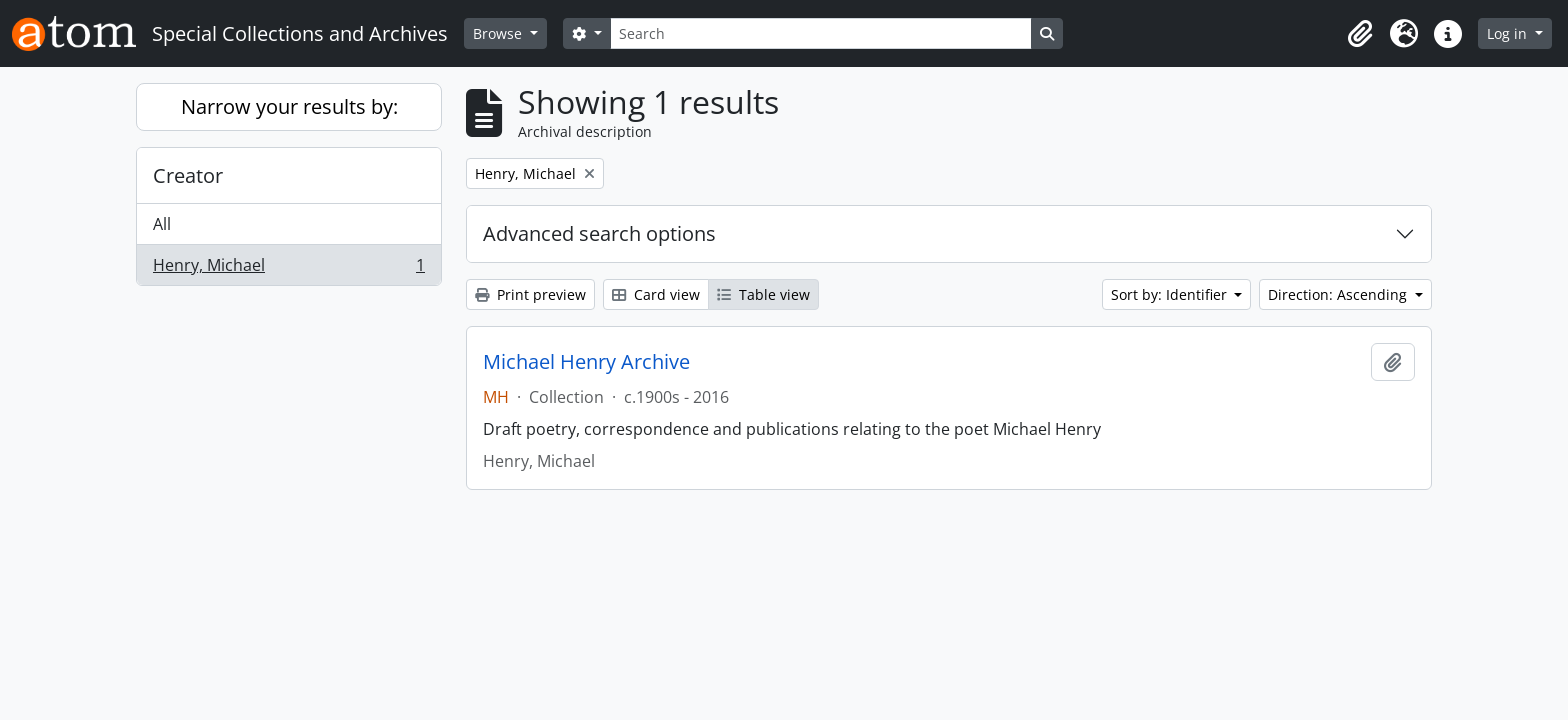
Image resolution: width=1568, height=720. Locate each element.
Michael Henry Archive (586, 362)
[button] (1360, 34)
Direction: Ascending (1339, 294)
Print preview (530, 294)
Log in (1509, 33)
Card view (656, 294)
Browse (499, 33)
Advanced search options (599, 233)
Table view (763, 294)
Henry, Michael (288, 269)
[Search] (821, 33)
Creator (188, 175)
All (162, 224)
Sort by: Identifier (1171, 294)
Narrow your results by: (289, 106)
